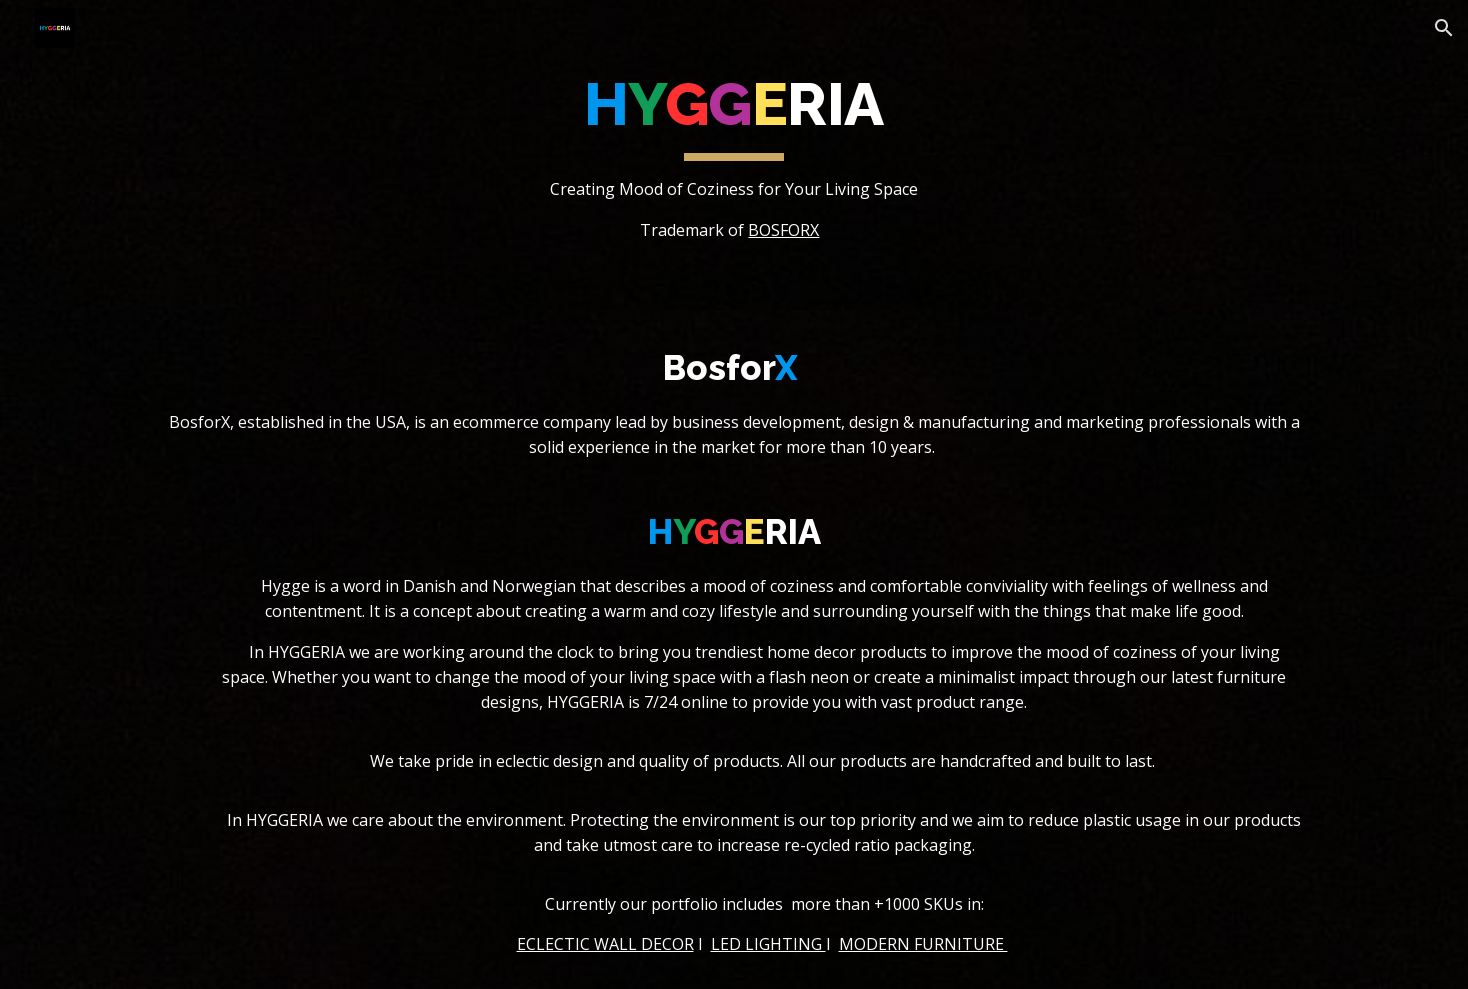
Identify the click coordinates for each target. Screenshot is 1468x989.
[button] (1444, 28)
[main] (734, 155)
